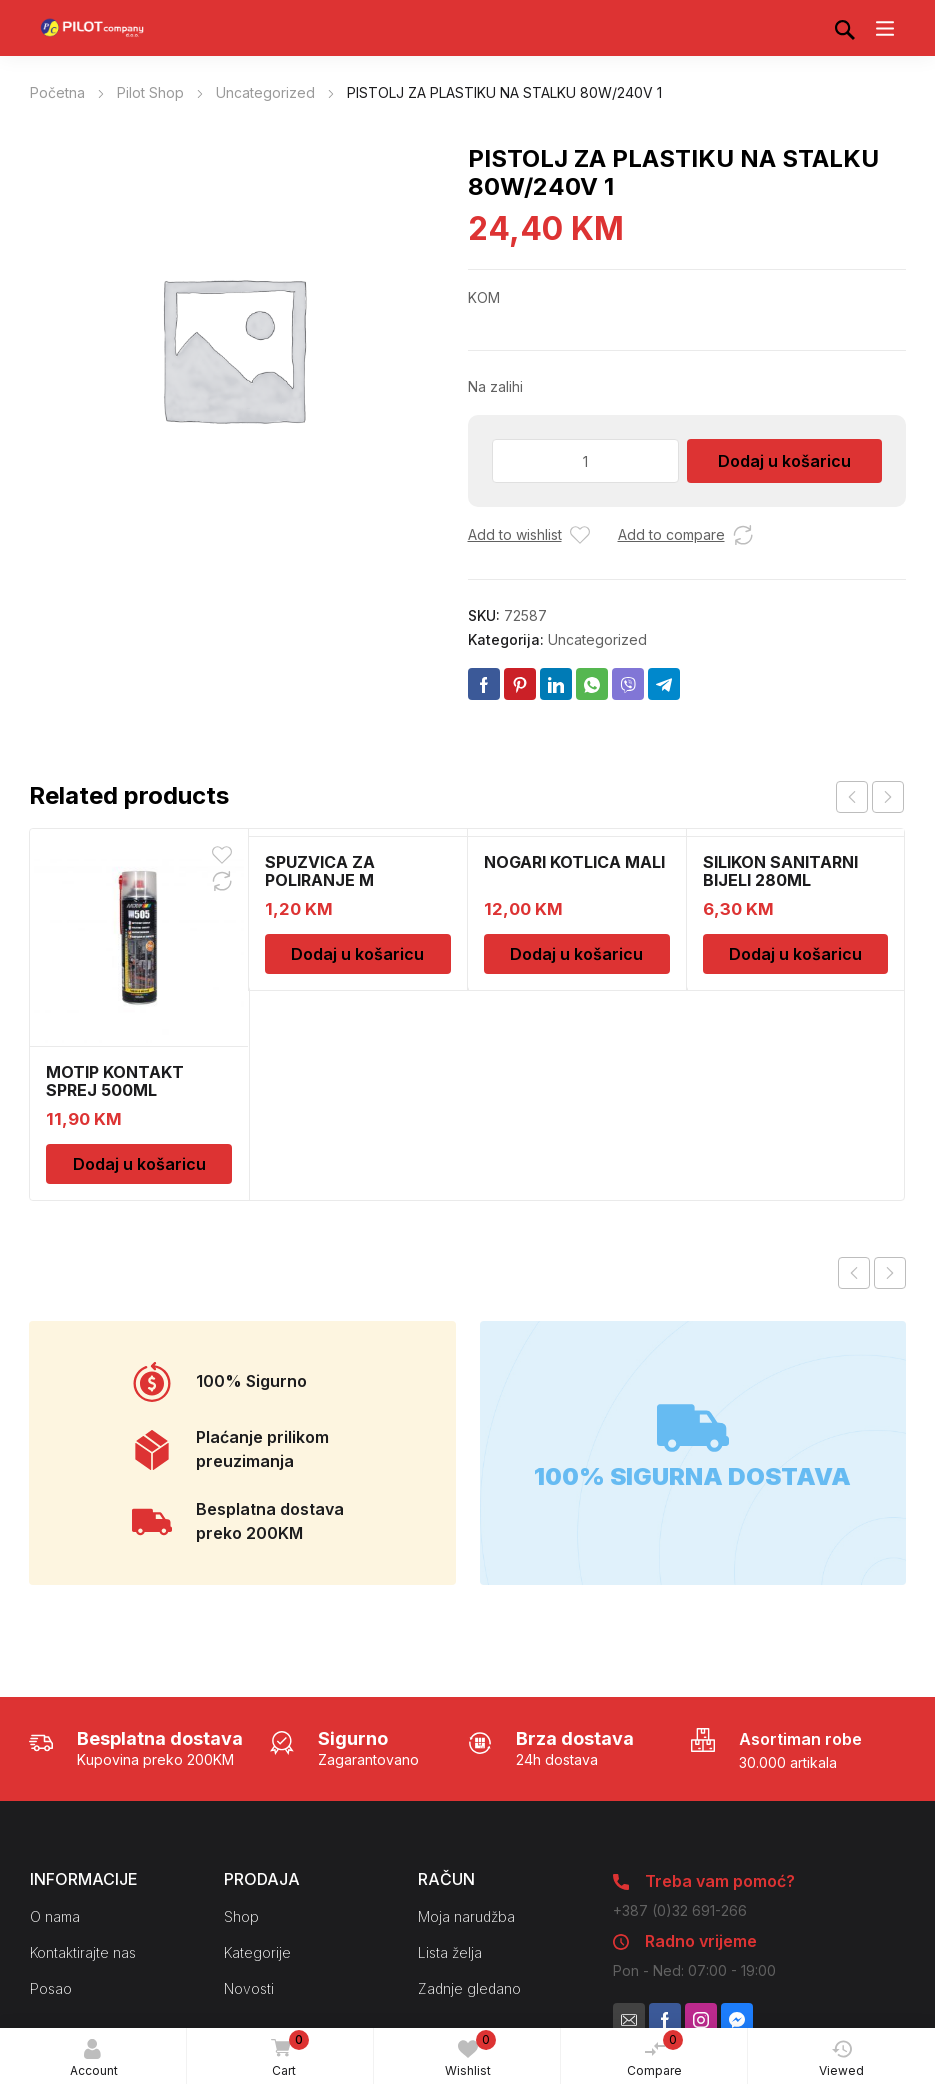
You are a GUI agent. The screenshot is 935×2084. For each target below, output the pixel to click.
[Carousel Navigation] (870, 797)
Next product (890, 1273)
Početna (57, 92)
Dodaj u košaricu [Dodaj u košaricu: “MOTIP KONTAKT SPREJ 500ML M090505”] (139, 1164)
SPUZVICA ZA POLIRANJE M (320, 871)
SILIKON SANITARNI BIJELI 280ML (780, 871)
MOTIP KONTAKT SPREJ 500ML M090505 (115, 1090)
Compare (655, 2054)
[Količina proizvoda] (585, 461)
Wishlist (470, 2054)
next (888, 797)
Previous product (854, 1273)
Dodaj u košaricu (784, 461)
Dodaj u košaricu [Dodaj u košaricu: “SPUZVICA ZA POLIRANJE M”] (357, 954)
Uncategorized (265, 92)
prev (852, 797)
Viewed (841, 2058)
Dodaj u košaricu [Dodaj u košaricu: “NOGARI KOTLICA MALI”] (576, 954)
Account (94, 2058)
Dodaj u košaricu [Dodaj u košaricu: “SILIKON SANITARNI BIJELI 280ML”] (795, 954)
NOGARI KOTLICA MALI (574, 862)
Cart (286, 2055)
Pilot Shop (150, 92)
